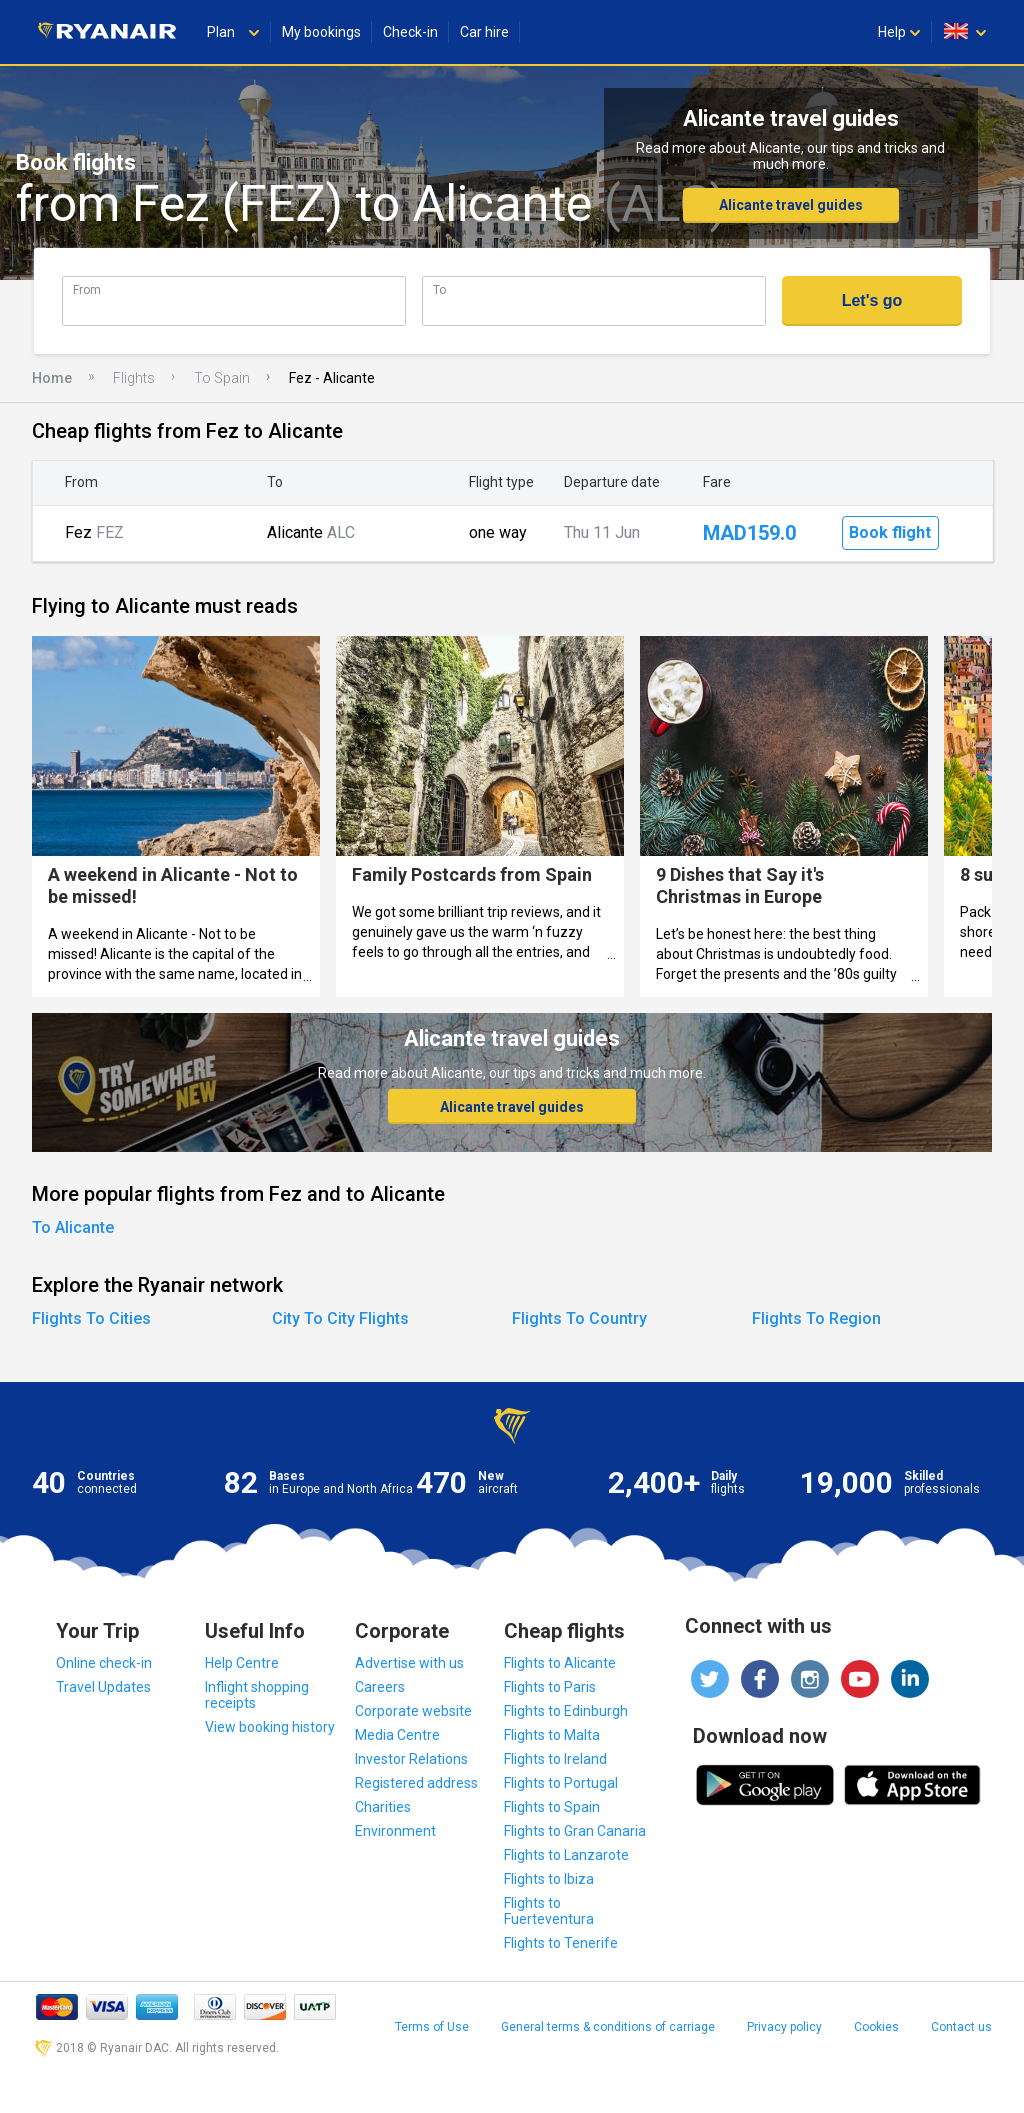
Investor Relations (411, 1759)
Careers (380, 1687)
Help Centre (242, 1663)
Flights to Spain (552, 1807)
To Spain (222, 378)
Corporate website (413, 1711)
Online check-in (104, 1663)
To (439, 289)
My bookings (321, 32)
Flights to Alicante (560, 1663)
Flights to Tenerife (561, 1943)
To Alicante (73, 1227)
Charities (383, 1807)
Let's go (872, 300)
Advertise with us (409, 1663)
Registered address (416, 1783)
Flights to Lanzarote (566, 1855)
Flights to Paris (550, 1687)
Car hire (484, 32)
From (87, 289)
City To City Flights (340, 1318)
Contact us (961, 2027)
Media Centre (397, 1735)
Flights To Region (816, 1318)
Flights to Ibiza (549, 1879)
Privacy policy (784, 2027)
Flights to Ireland (555, 1759)
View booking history (270, 1727)
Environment (395, 1831)
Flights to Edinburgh (566, 1711)
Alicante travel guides (791, 205)
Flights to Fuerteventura (549, 1911)
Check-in (410, 32)
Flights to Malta (552, 1735)
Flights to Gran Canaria (575, 1831)
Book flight (890, 532)
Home (52, 378)
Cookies (876, 2027)
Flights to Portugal (561, 1783)
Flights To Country (579, 1318)
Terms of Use (432, 2027)
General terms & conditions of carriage (608, 2027)
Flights (134, 378)
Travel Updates (103, 1687)
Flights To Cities (91, 1318)
